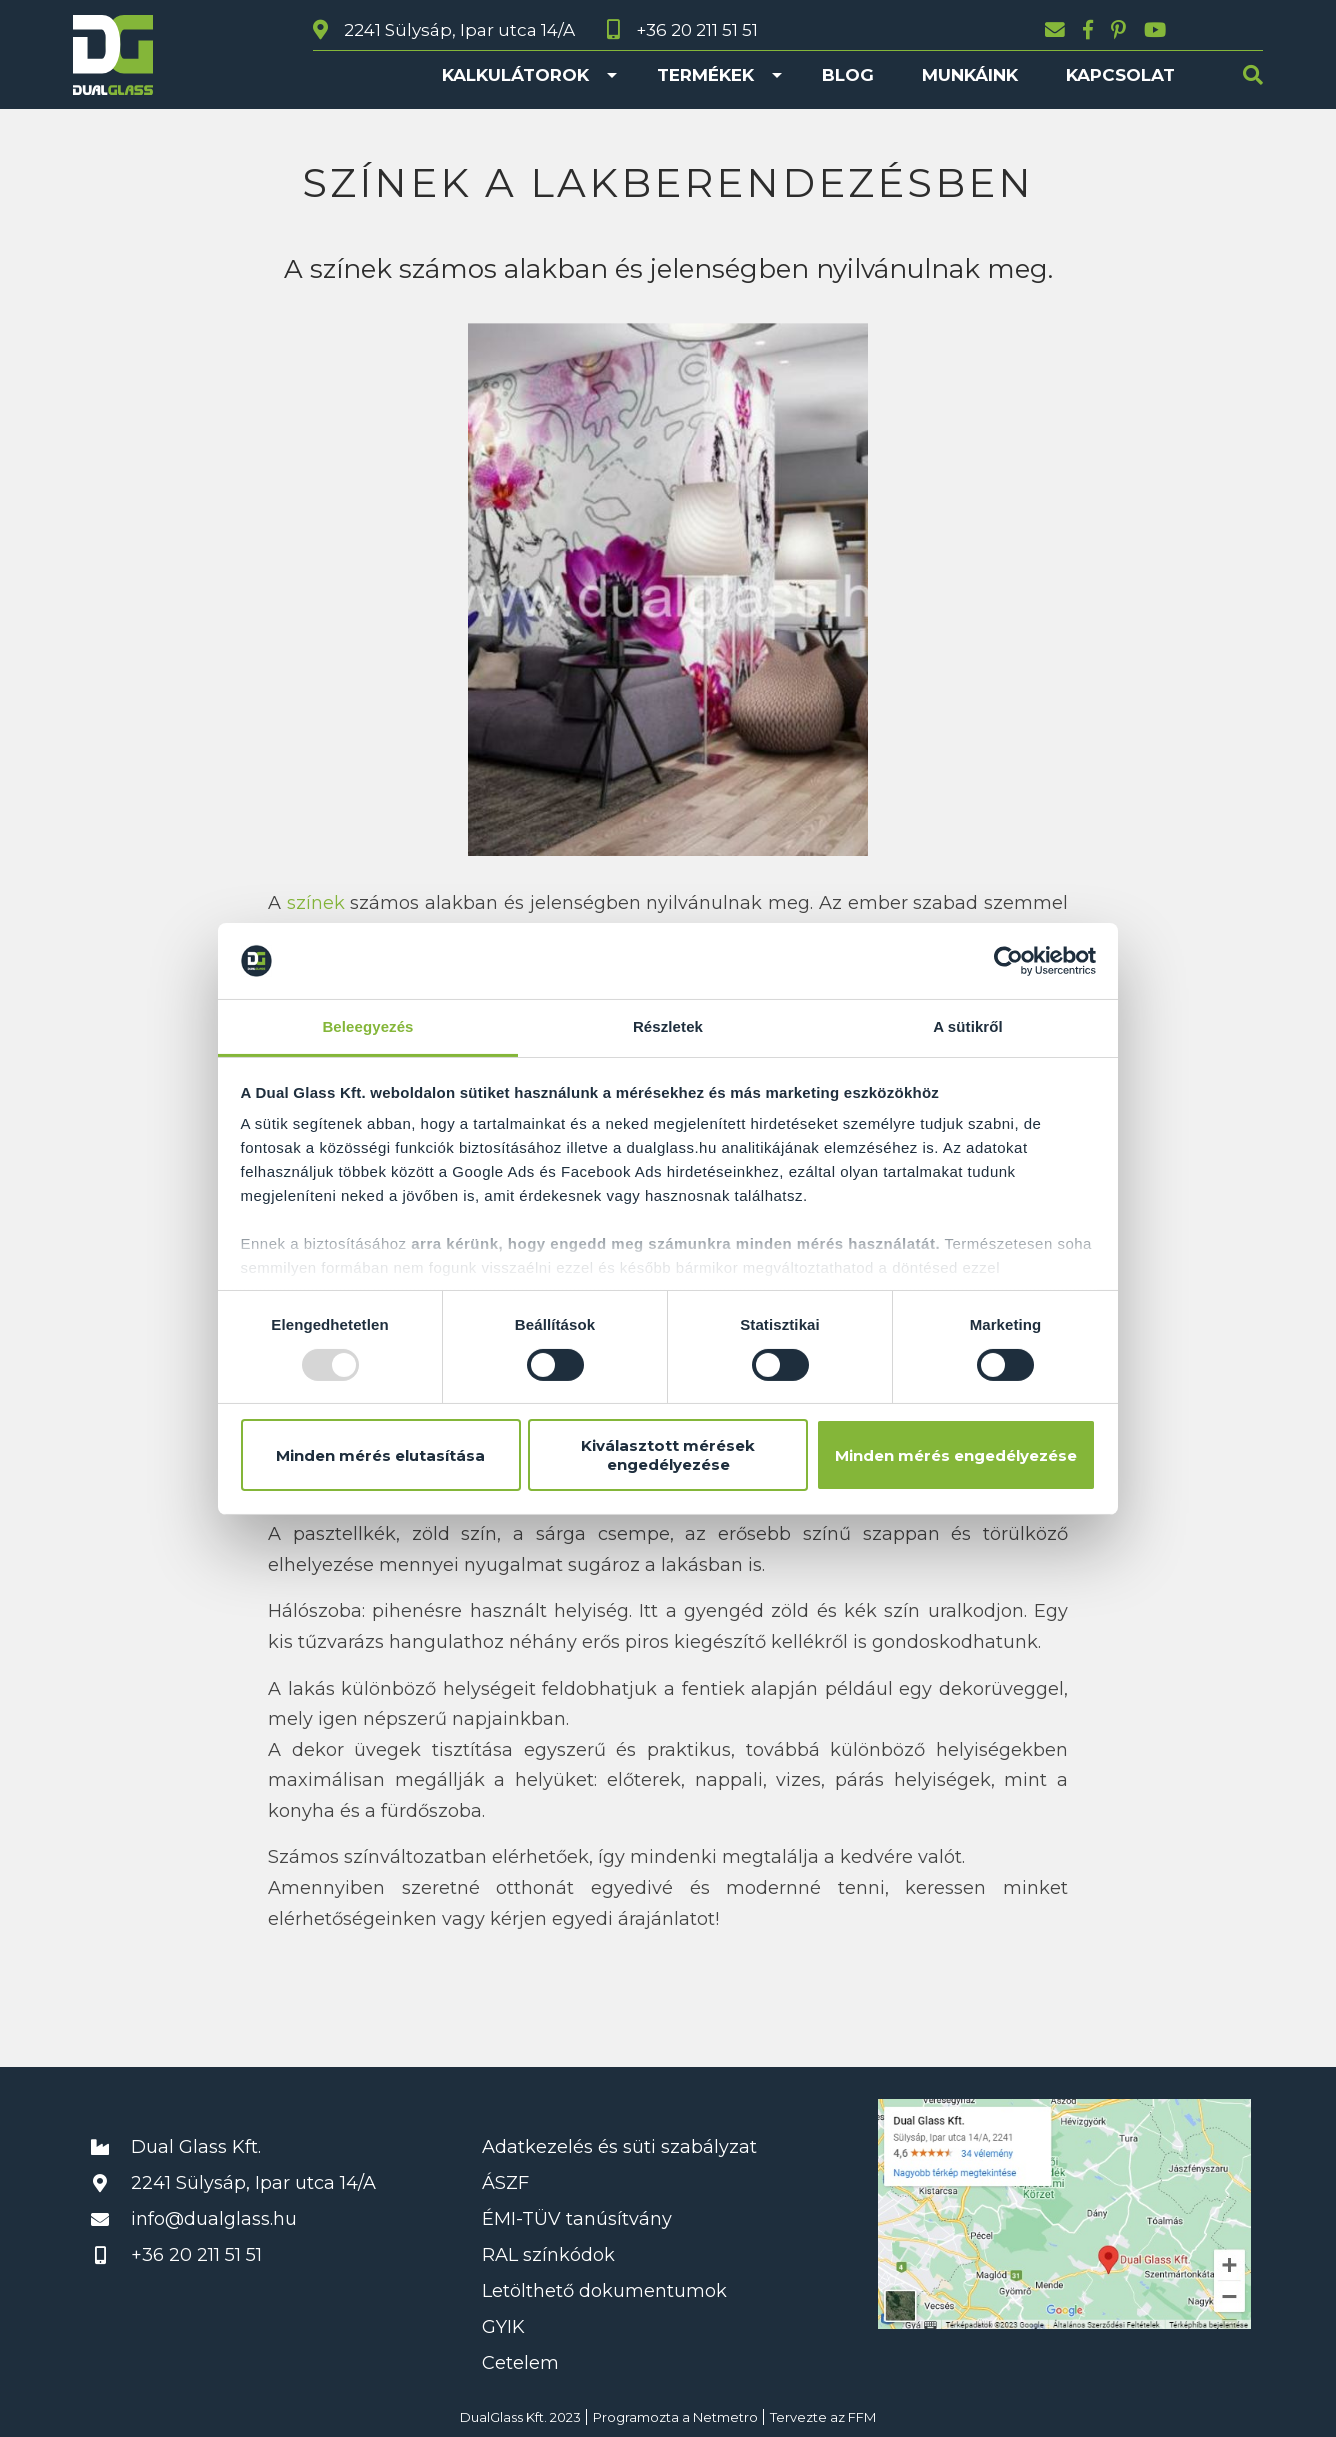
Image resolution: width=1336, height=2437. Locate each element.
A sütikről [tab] (968, 1026)
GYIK (503, 2327)
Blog (848, 75)
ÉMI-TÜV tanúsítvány (577, 2219)
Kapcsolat (1120, 75)
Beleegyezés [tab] (367, 1026)
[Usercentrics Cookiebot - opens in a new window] (1008, 961)
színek (316, 903)
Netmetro (725, 2417)
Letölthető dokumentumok (604, 2291)
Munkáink (970, 75)
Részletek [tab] (668, 1026)
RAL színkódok (548, 2255)
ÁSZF (505, 2183)
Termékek (705, 75)
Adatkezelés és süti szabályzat (619, 2147)
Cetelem (520, 2363)
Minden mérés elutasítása (380, 1455)
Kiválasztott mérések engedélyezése (668, 1455)
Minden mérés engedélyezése (956, 1455)
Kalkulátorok (515, 75)
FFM (862, 2417)
